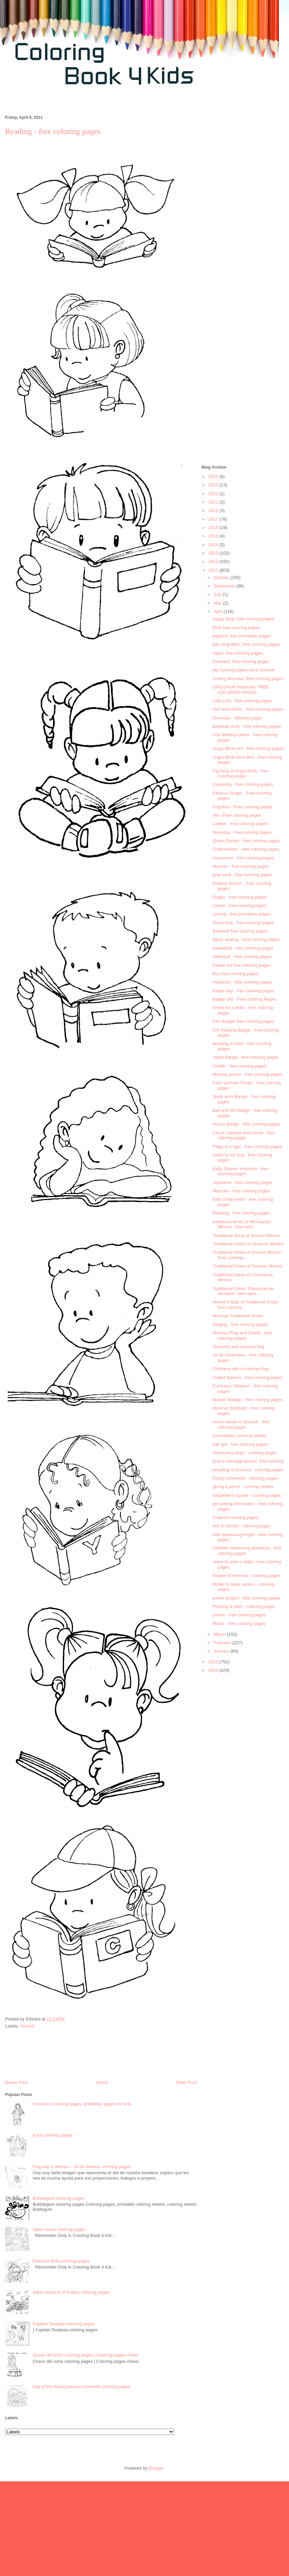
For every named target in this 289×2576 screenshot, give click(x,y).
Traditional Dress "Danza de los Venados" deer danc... (243, 1291)
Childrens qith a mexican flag (240, 1368)
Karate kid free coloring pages (241, 965)
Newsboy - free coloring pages (242, 832)
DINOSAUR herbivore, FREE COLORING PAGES (240, 689)
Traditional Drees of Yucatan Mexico (247, 1266)
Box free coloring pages (235, 973)
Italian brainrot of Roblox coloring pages (71, 2292)
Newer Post (16, 2082)
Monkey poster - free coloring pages (247, 1074)
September (225, 585)
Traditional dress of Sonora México (246, 1235)
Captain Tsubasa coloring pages (64, 2323)
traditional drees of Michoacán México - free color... (241, 1224)
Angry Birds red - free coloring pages (248, 748)
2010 (213, 1661)
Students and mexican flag (238, 1346)
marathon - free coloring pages (242, 982)
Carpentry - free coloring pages (242, 784)
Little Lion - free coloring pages (242, 700)
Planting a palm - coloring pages (243, 1606)
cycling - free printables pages (241, 913)
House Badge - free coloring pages (246, 1124)
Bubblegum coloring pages (58, 2198)
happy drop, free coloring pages (243, 618)
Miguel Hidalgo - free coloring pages (247, 1399)
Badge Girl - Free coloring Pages (244, 999)
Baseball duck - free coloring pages (246, 726)
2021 (213, 502)
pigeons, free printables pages (241, 635)
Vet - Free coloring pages (236, 815)
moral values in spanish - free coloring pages (241, 1424)
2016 (213, 527)
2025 (213, 476)
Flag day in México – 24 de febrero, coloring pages (82, 2166)
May (218, 603)
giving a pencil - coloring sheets (242, 1486)
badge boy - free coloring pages (243, 990)
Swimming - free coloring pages (243, 922)
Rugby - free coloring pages (239, 897)
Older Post (186, 2082)
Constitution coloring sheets (239, 1435)
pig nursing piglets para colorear (243, 669)
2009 (213, 1670)
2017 (213, 519)
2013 (213, 553)
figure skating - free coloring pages (245, 939)
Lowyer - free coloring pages (239, 823)
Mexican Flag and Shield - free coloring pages (242, 1335)
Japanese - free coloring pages (242, 1182)
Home (102, 2082)
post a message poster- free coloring (247, 1461)
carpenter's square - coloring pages (246, 1495)
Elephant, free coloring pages (240, 661)
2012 (213, 561)
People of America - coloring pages (246, 1575)
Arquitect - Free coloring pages (242, 806)
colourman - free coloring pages (243, 857)
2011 (213, 570)
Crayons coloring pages (235, 1517)
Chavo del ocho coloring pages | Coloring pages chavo (85, 2354)
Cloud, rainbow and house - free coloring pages (243, 1135)
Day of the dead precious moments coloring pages (81, 2386)
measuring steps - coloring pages (244, 1452)
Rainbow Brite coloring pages (61, 2260)
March (220, 1634)
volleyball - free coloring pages (242, 956)
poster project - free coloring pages (246, 1598)
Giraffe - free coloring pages (239, 1065)
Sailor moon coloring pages (59, 2229)
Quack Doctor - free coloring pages (246, 840)
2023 (213, 484)
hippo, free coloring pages (237, 653)
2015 (213, 535)
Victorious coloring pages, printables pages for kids (82, 2103)
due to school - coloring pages (241, 1525)
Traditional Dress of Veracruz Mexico (248, 1243)
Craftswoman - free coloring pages (245, 849)
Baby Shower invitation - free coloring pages (240, 1171)
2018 (213, 510)
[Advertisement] (243, 254)
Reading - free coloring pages (241, 1212)
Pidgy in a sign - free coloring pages (247, 1146)
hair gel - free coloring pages (240, 1444)
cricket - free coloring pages (239, 905)
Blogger (156, 2468)
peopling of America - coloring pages (247, 1469)
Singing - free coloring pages (240, 1324)
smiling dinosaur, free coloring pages (247, 678)
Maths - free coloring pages (238, 1623)
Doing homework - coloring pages (245, 1478)
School (27, 2026)
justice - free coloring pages (239, 1614)
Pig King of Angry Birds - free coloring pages (240, 773)
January (222, 1651)
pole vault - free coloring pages (242, 874)
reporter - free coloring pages (240, 866)
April (219, 611)
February (223, 1642)
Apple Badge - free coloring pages (245, 1057)
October (222, 577)
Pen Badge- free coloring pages (243, 1021)
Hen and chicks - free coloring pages (247, 709)
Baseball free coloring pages (239, 931)
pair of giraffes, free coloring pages (246, 644)
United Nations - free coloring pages (247, 1377)
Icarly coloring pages (53, 2135)
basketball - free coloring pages (242, 948)
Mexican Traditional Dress (237, 1315)
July (218, 594)
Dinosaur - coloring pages (237, 717)
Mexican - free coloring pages (241, 1190)
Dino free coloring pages (236, 627)
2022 (213, 493)
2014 (213, 544)
